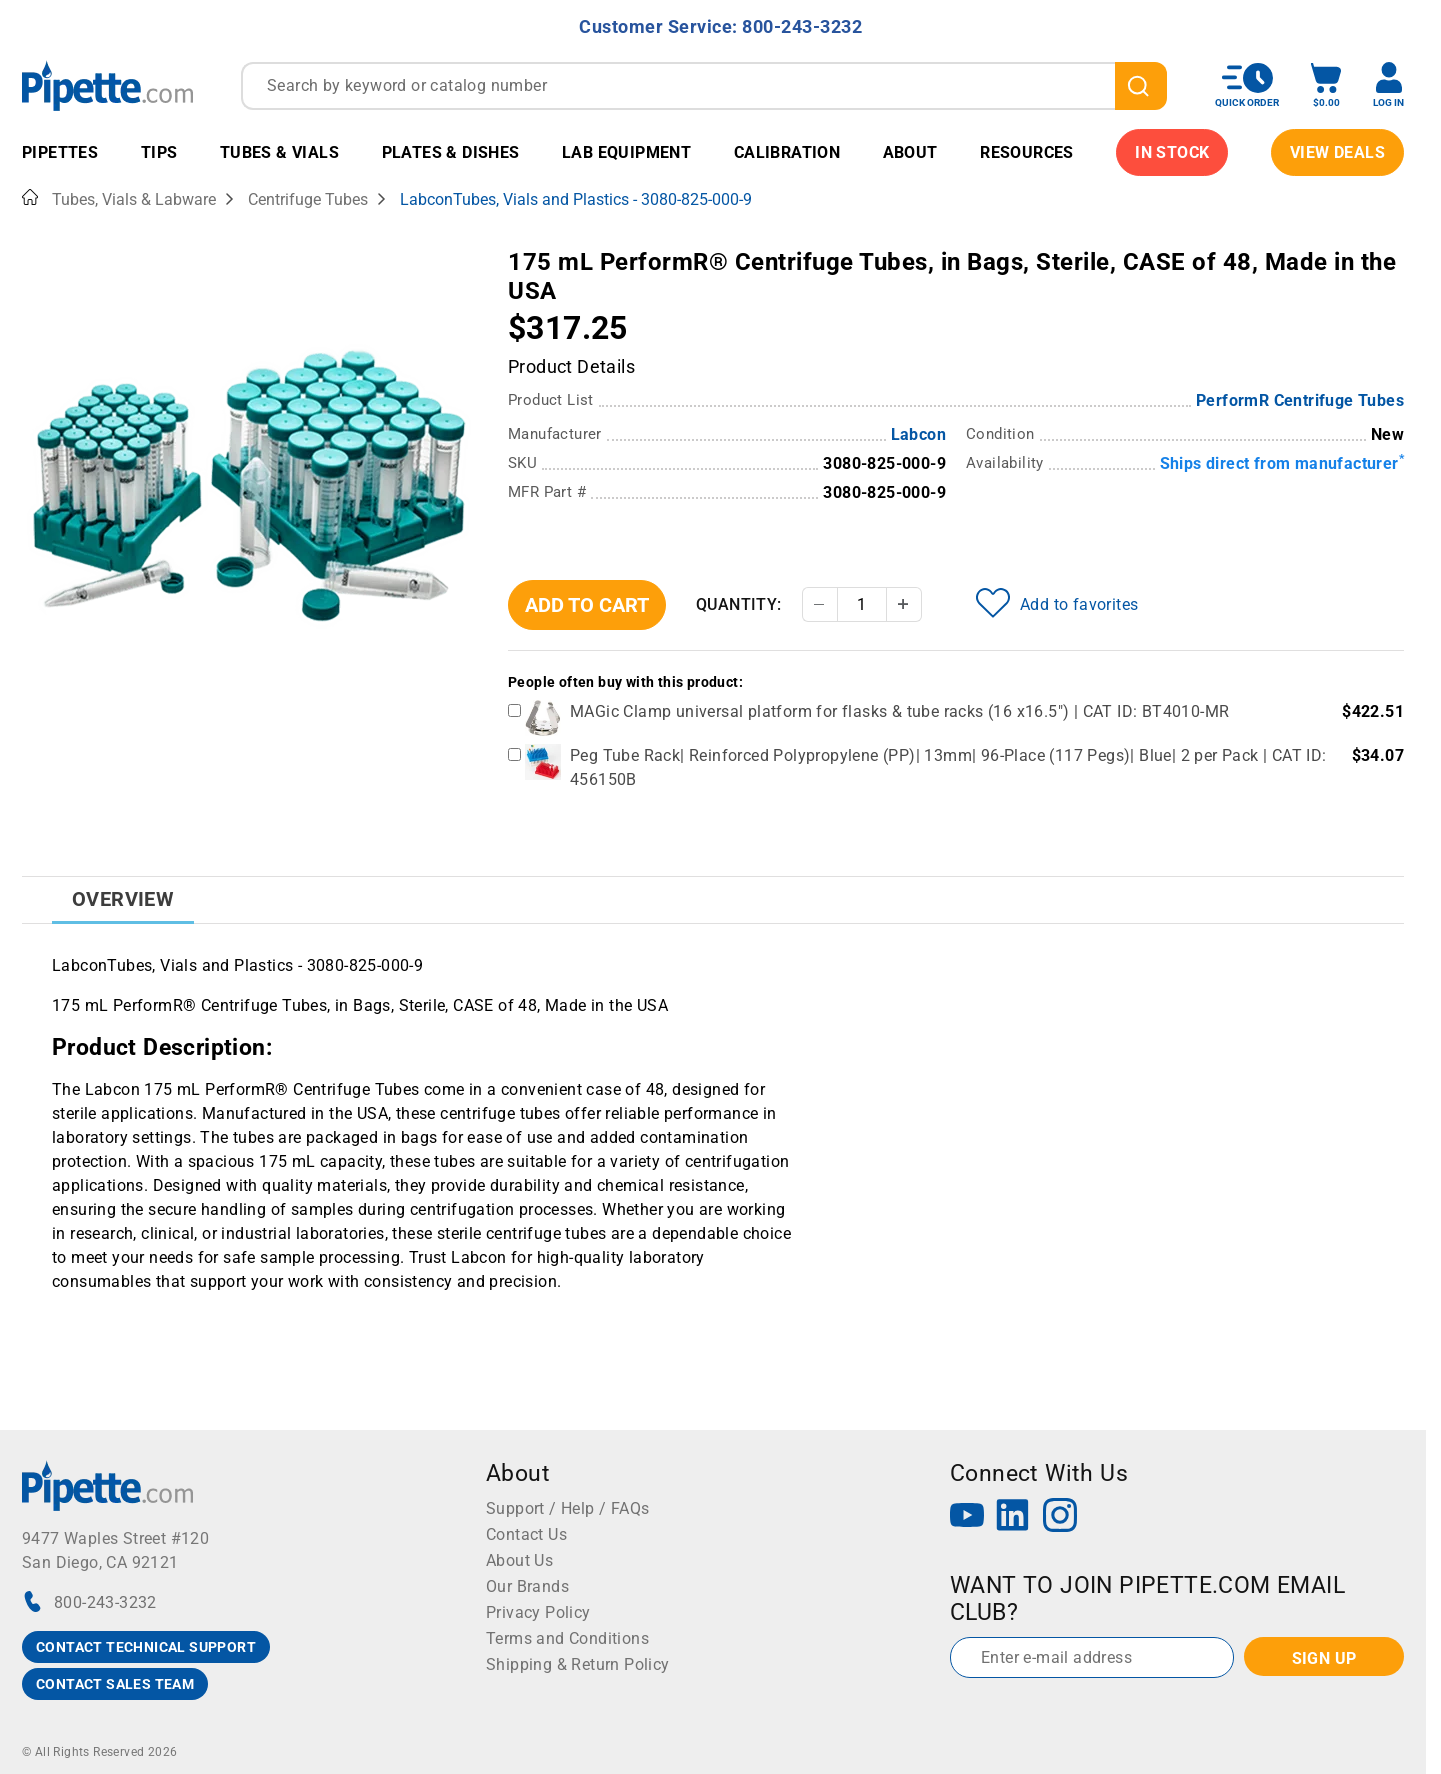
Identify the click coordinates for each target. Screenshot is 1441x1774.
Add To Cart (587, 605)
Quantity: (739, 604)
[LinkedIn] (1013, 1517)
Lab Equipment (626, 152)
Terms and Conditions (567, 1638)
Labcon (918, 434)
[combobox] (704, 86)
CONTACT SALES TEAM (115, 1684)
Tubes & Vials (279, 152)
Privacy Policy (538, 1612)
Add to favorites (1057, 603)
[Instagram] (1060, 1517)
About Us (519, 1560)
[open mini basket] (1326, 85)
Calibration (787, 152)
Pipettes (60, 152)
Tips (159, 152)
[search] (1141, 86)
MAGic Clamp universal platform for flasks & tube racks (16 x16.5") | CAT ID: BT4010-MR (899, 711)
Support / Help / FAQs (567, 1508)
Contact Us (526, 1534)
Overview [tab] (123, 899)
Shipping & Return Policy (578, 1664)
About (910, 152)
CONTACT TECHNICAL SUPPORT (146, 1647)
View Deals (1337, 152)
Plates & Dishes (451, 152)
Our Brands (527, 1586)
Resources (1027, 152)
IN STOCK (1172, 152)
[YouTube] (967, 1517)
